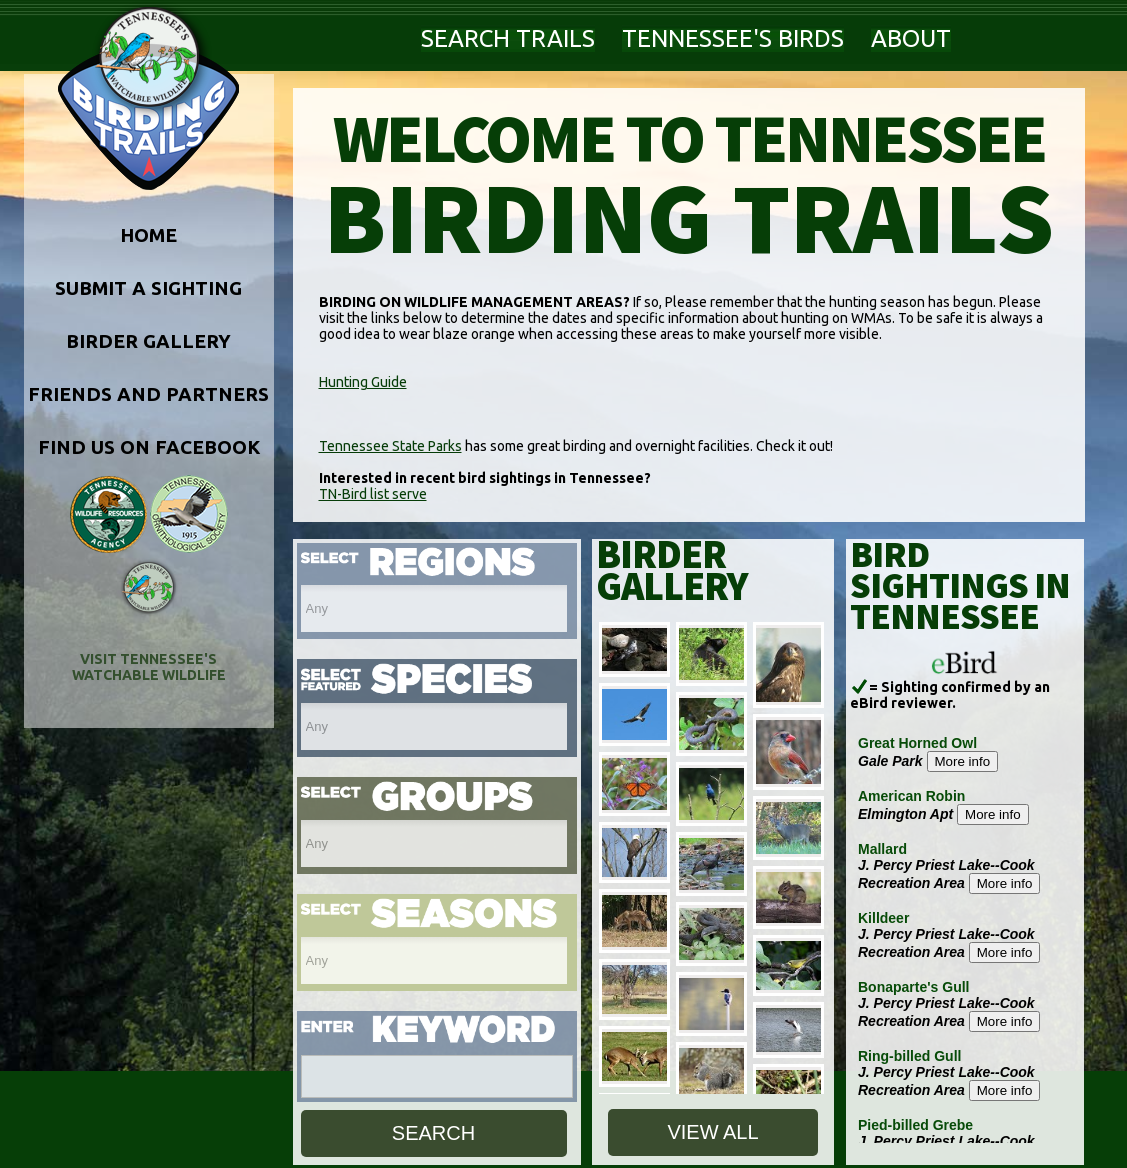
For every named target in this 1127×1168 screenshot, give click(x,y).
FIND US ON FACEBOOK (149, 447)
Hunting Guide (363, 382)
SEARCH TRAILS (508, 38)
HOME (148, 235)
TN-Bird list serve (373, 494)
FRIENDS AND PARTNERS (148, 394)
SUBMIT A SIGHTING (148, 288)
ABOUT (911, 38)
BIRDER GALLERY (148, 341)
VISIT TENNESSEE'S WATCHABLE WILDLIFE (149, 667)
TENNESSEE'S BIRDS (733, 38)
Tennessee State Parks (390, 446)
